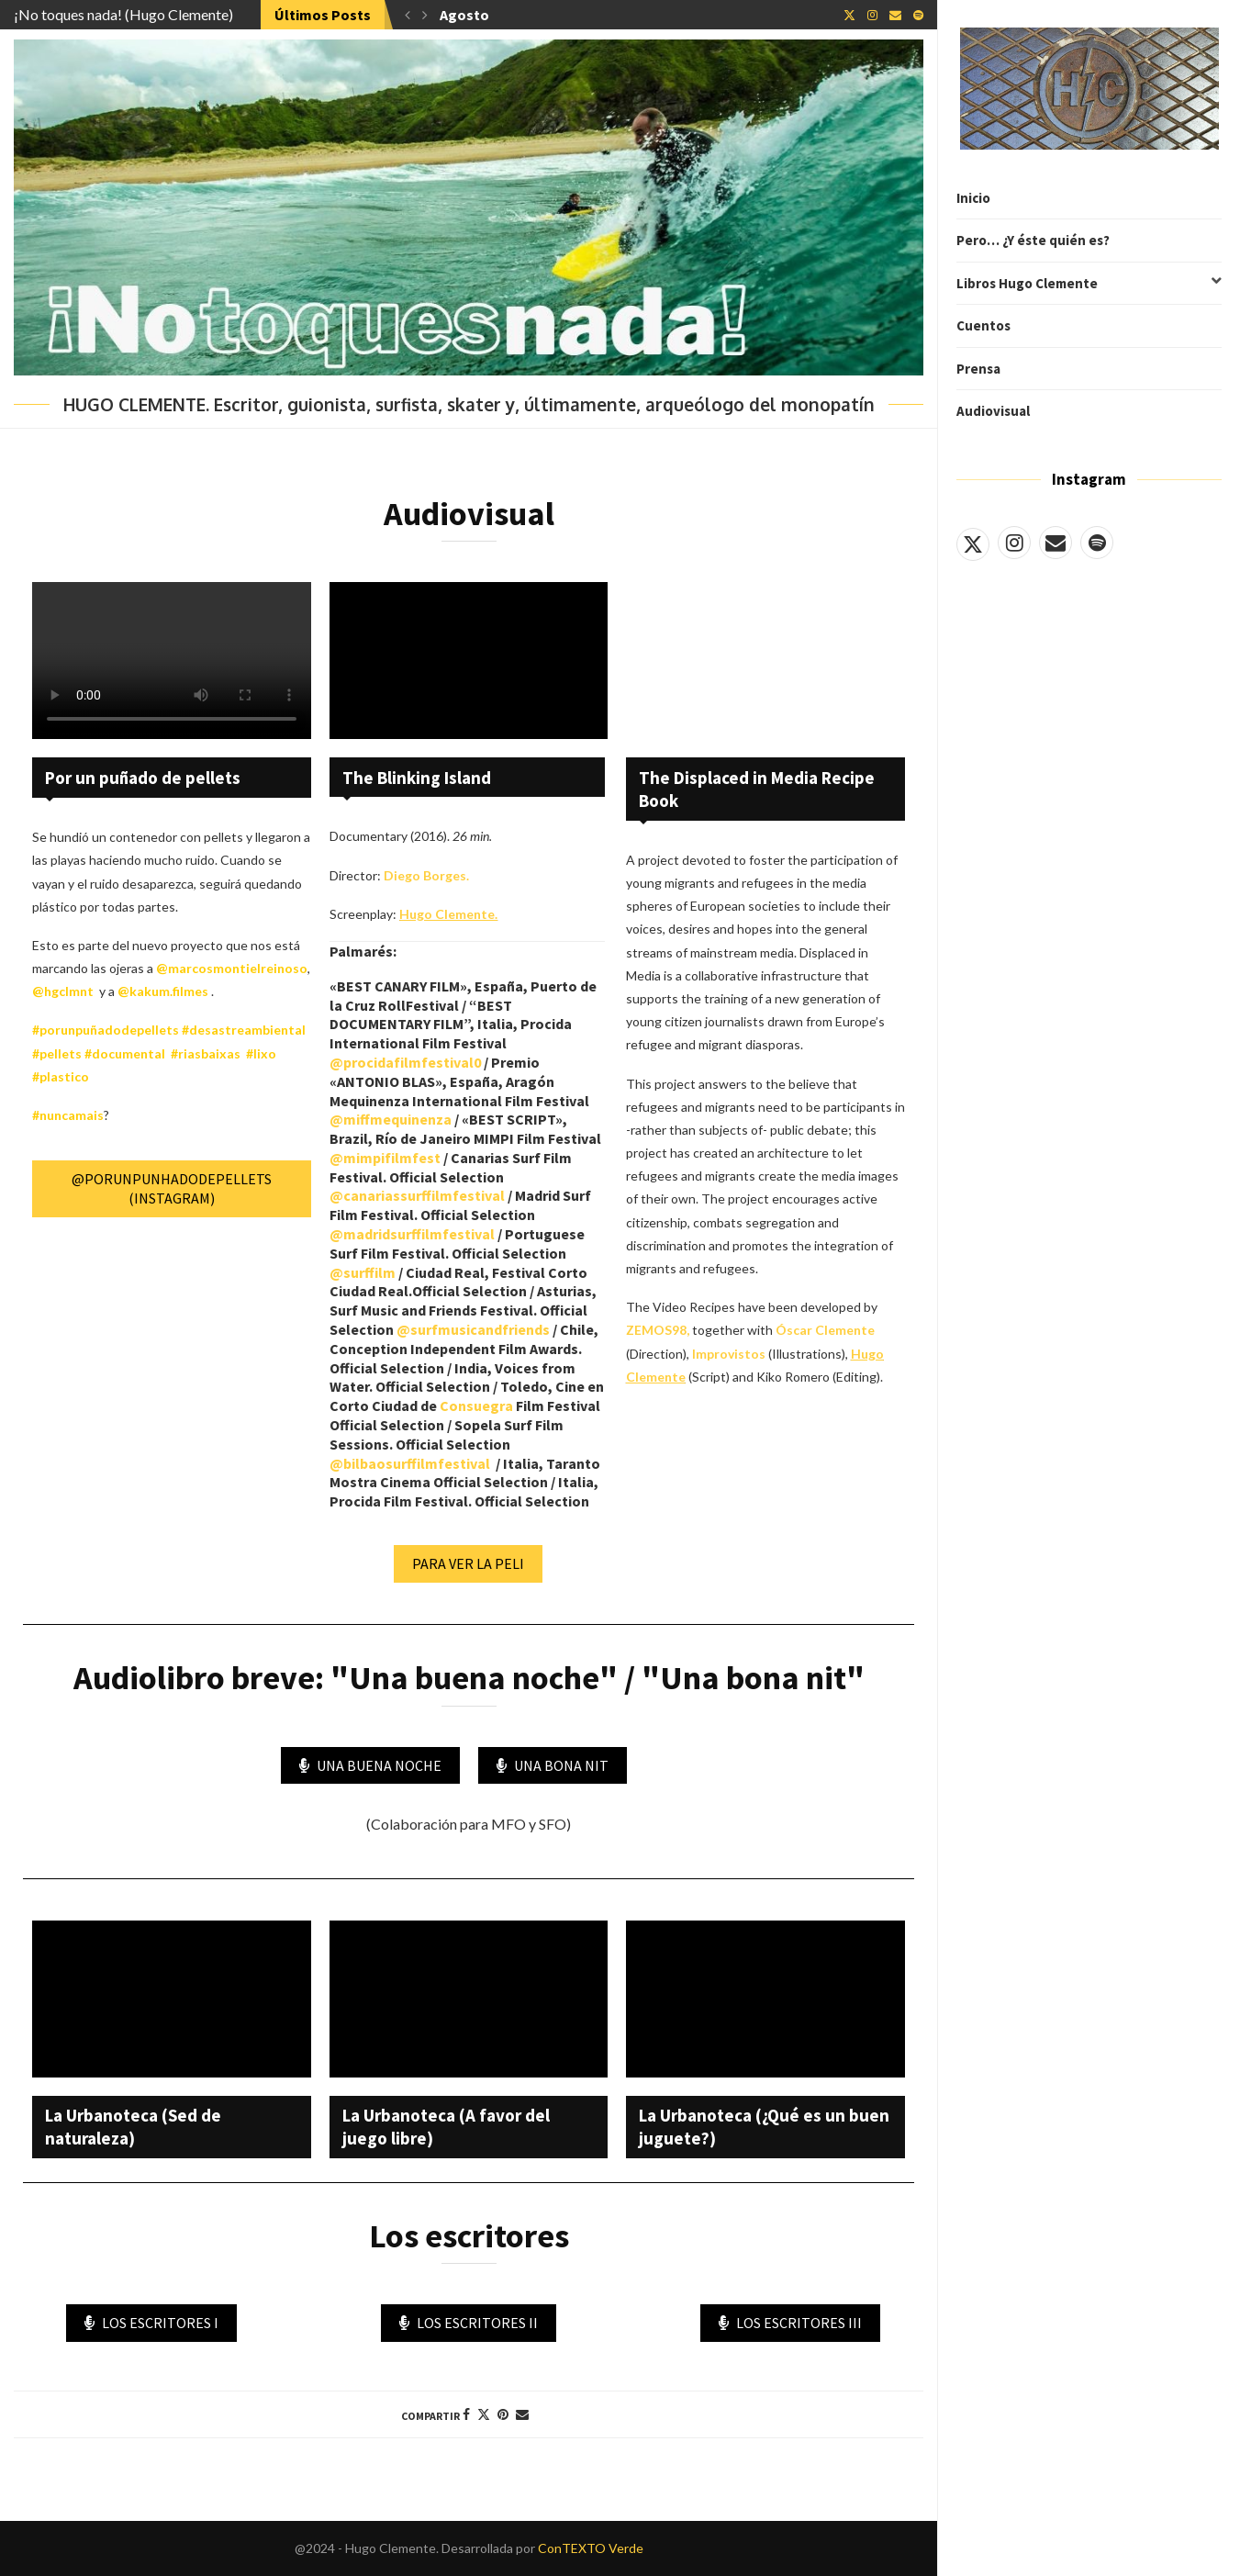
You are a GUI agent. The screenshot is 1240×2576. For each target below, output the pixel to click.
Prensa (978, 368)
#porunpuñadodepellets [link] (105, 1029)
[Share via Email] (522, 2414)
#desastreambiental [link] (242, 1029)
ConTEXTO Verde (590, 2548)
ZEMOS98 (656, 1330)
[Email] (1055, 542)
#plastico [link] (60, 1076)
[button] (407, 14)
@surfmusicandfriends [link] (473, 1329)
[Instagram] (1014, 542)
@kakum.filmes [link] (162, 991)
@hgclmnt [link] (63, 991)
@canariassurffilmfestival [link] (417, 1195)
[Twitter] (972, 542)
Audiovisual (993, 411)
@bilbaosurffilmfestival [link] (410, 1463)
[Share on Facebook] (466, 2414)
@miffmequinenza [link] (391, 1119)
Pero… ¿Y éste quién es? (1033, 240)
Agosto (464, 15)
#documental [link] (124, 1053)
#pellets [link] (57, 1053)
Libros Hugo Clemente (1089, 284)
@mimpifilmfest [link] (385, 1157)
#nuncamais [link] (68, 1115)
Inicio (973, 198)
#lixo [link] (261, 1053)
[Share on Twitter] (483, 2414)
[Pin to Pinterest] (502, 2414)
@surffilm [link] (363, 1272)
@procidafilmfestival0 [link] (405, 1062)
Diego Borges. (426, 875)
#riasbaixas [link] (205, 1053)
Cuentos (983, 325)
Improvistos (728, 1353)
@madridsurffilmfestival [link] (412, 1234)
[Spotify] (1096, 542)
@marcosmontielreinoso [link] (231, 968)
